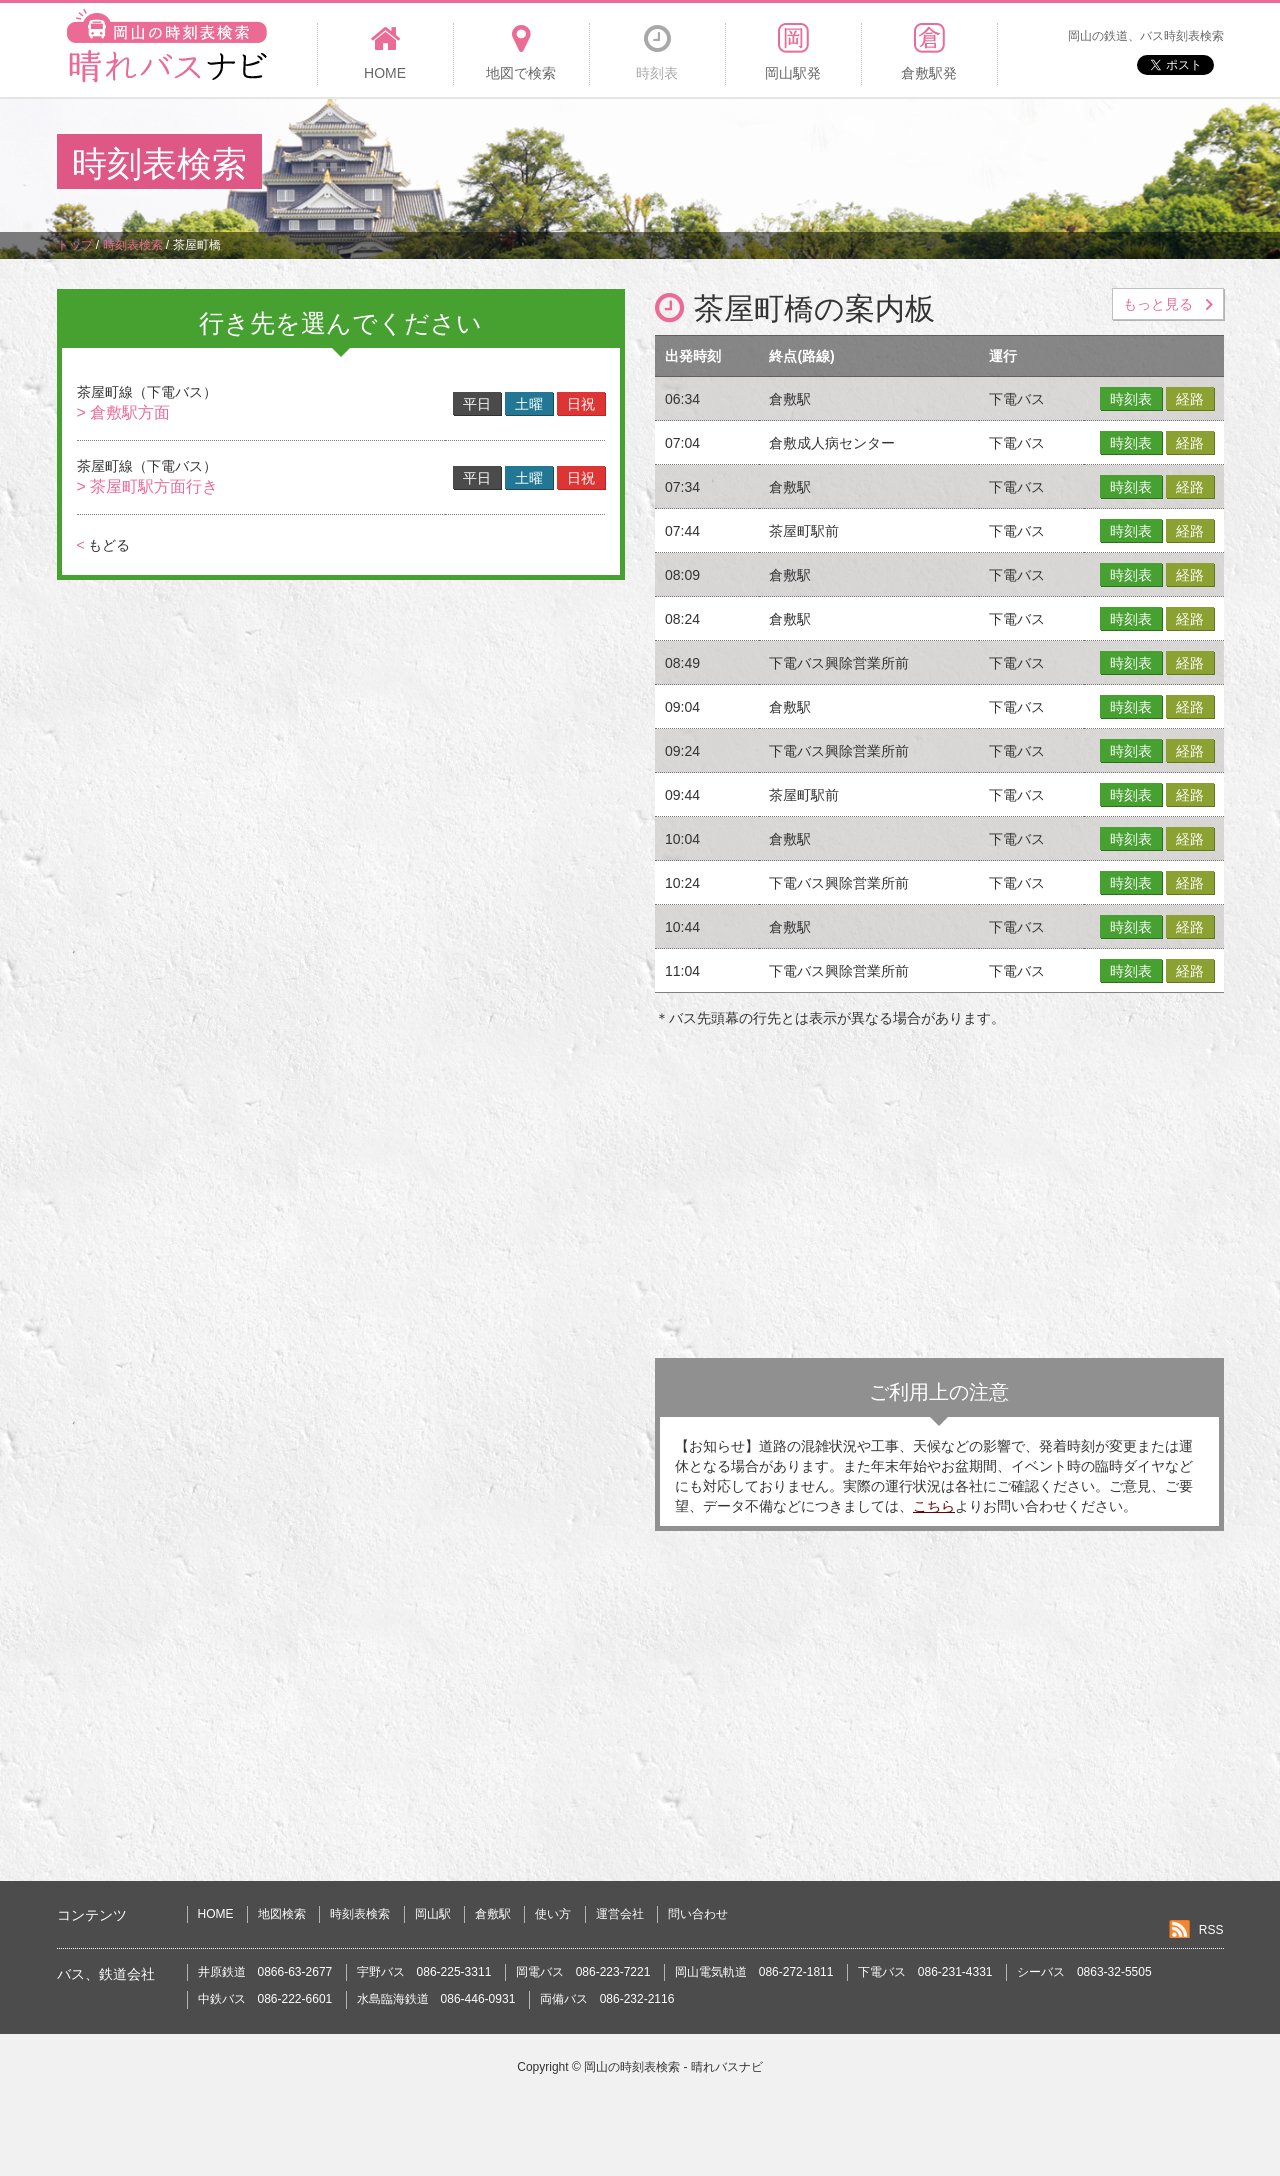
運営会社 (620, 1914)
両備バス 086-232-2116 (607, 1999)
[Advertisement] (859, 164)
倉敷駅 (493, 1914)
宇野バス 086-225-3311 (424, 1972)
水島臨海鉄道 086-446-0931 (436, 1999)
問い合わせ (698, 1914)
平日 (477, 404)
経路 (1190, 399)
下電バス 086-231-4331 (925, 1972)
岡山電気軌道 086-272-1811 (754, 1972)
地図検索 (282, 1914)
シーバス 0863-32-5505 (1084, 1972)
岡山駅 (433, 1914)
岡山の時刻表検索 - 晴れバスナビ (673, 2067)
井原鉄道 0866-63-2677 (265, 1972)
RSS (1211, 1930)
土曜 (529, 404)
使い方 (553, 1914)
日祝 (581, 404)
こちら (934, 1506)
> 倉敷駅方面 (124, 412)
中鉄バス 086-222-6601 (265, 1999)
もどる (103, 545)
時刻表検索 (360, 1914)
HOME (216, 1914)
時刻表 (1131, 399)
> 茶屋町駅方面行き (148, 486)
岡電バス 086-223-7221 (583, 1972)
